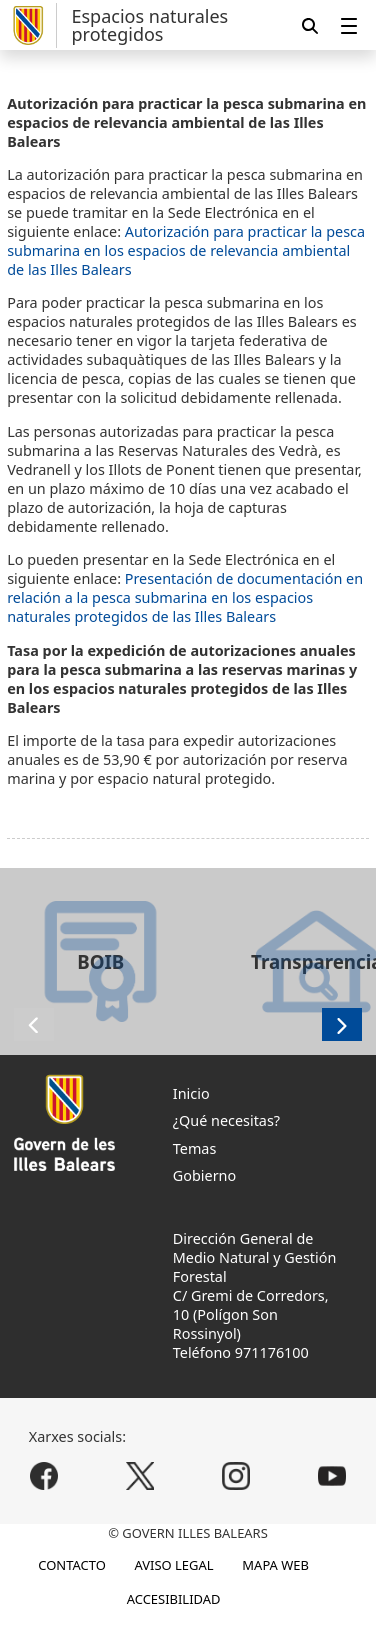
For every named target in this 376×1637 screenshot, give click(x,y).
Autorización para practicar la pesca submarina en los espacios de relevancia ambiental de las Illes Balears (186, 250)
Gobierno (204, 1175)
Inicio (191, 1093)
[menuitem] (349, 25)
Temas (195, 1148)
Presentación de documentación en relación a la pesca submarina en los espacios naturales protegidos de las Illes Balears (185, 597)
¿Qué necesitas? (226, 1120)
